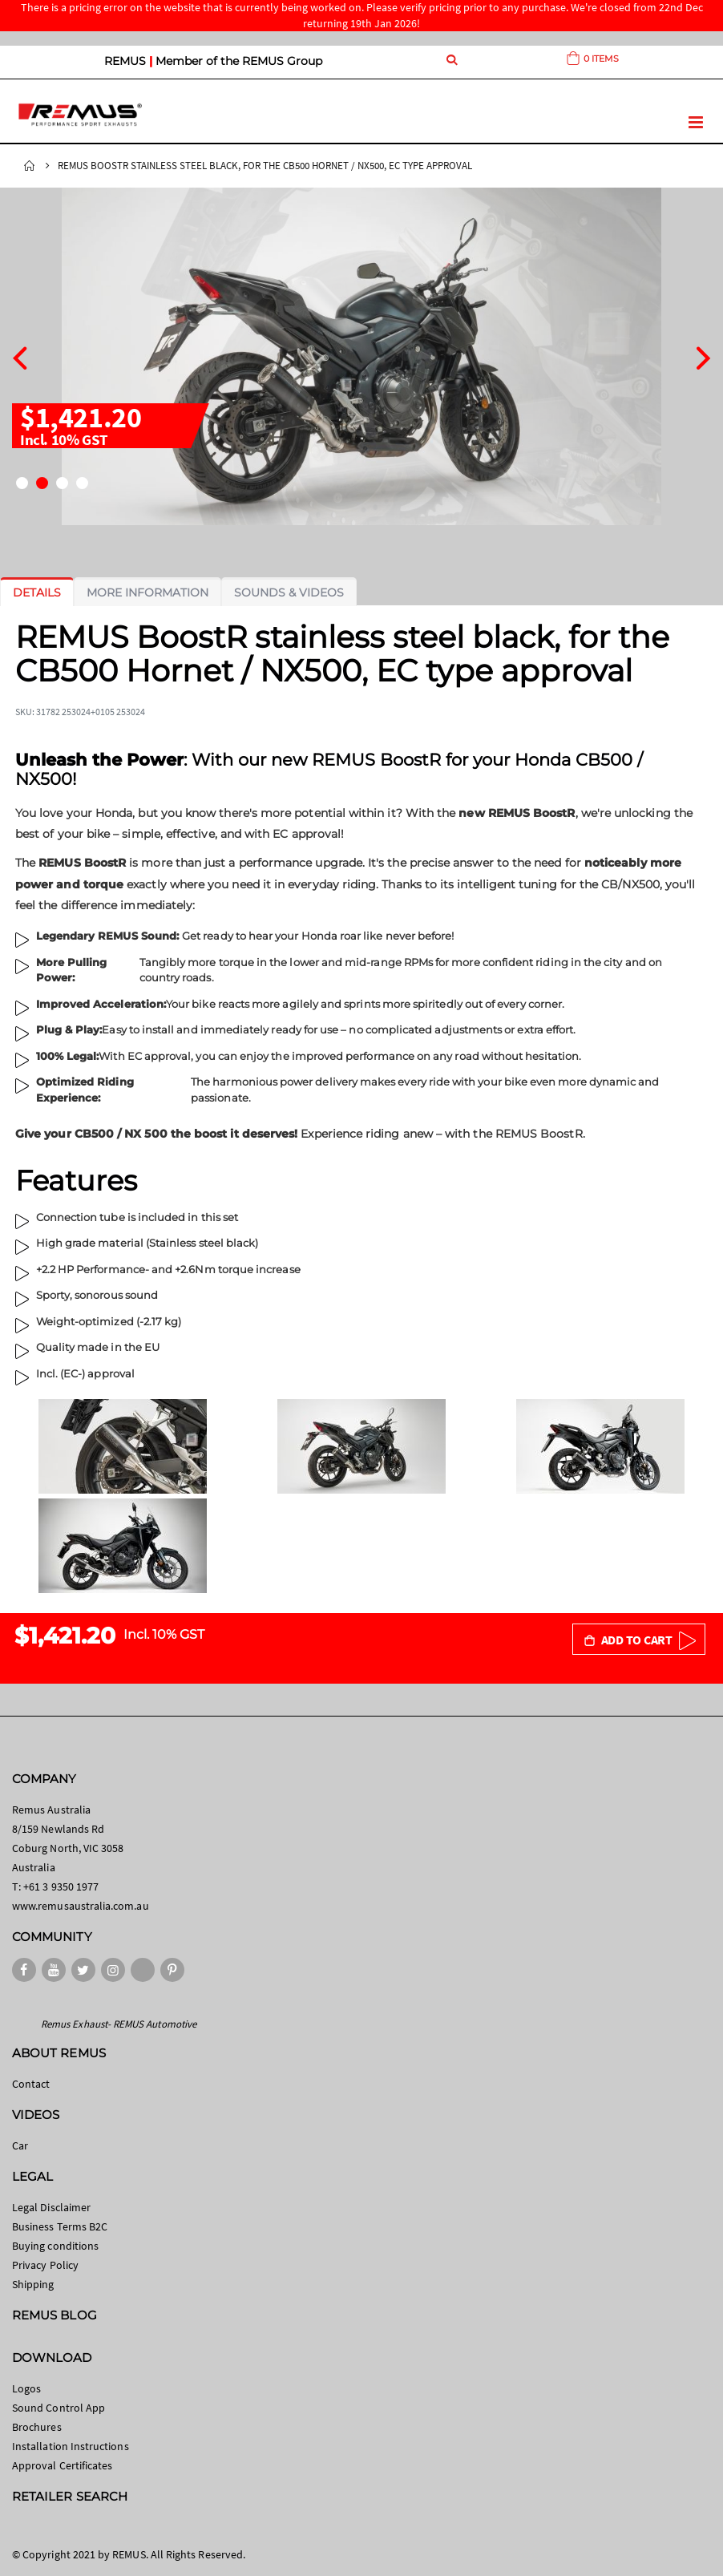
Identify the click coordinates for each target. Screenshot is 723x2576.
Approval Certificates (62, 2465)
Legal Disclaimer (51, 2207)
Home (29, 166)
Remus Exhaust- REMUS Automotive (118, 2024)
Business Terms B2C (59, 2226)
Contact (31, 2084)
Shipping (33, 2284)
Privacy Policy (45, 2265)
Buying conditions (55, 2245)
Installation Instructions (70, 2446)
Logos (26, 2388)
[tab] (37, 592)
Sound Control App (58, 2407)
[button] (22, 483)
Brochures (37, 2427)
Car (20, 2145)
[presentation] (19, 356)
